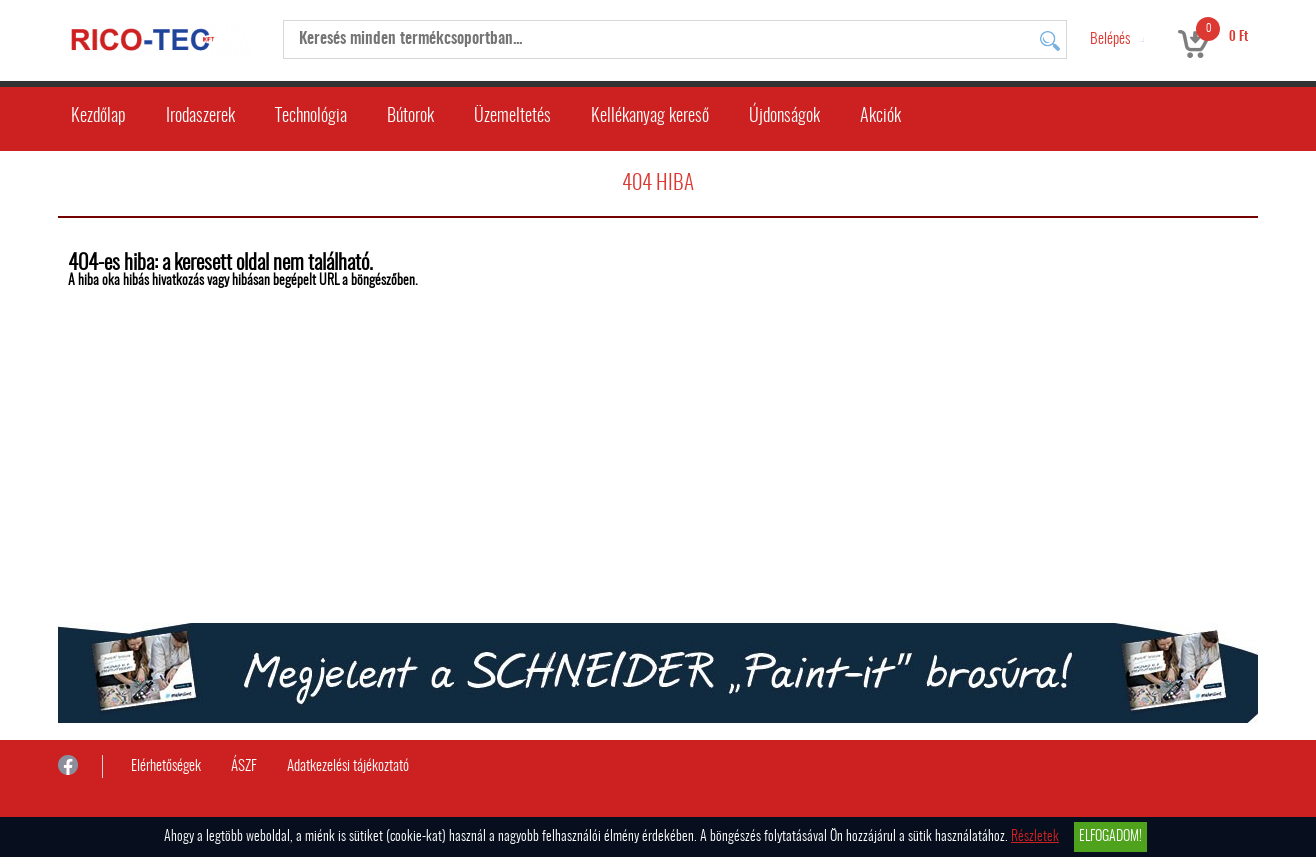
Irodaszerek (200, 117)
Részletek (1035, 837)
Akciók (880, 117)
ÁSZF (244, 766)
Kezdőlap (98, 117)
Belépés (1110, 39)
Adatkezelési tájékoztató (348, 766)
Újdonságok (784, 117)
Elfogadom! (1110, 837)
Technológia (311, 117)
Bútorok (410, 117)
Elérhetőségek (166, 766)
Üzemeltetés (512, 117)
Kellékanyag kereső (650, 117)
